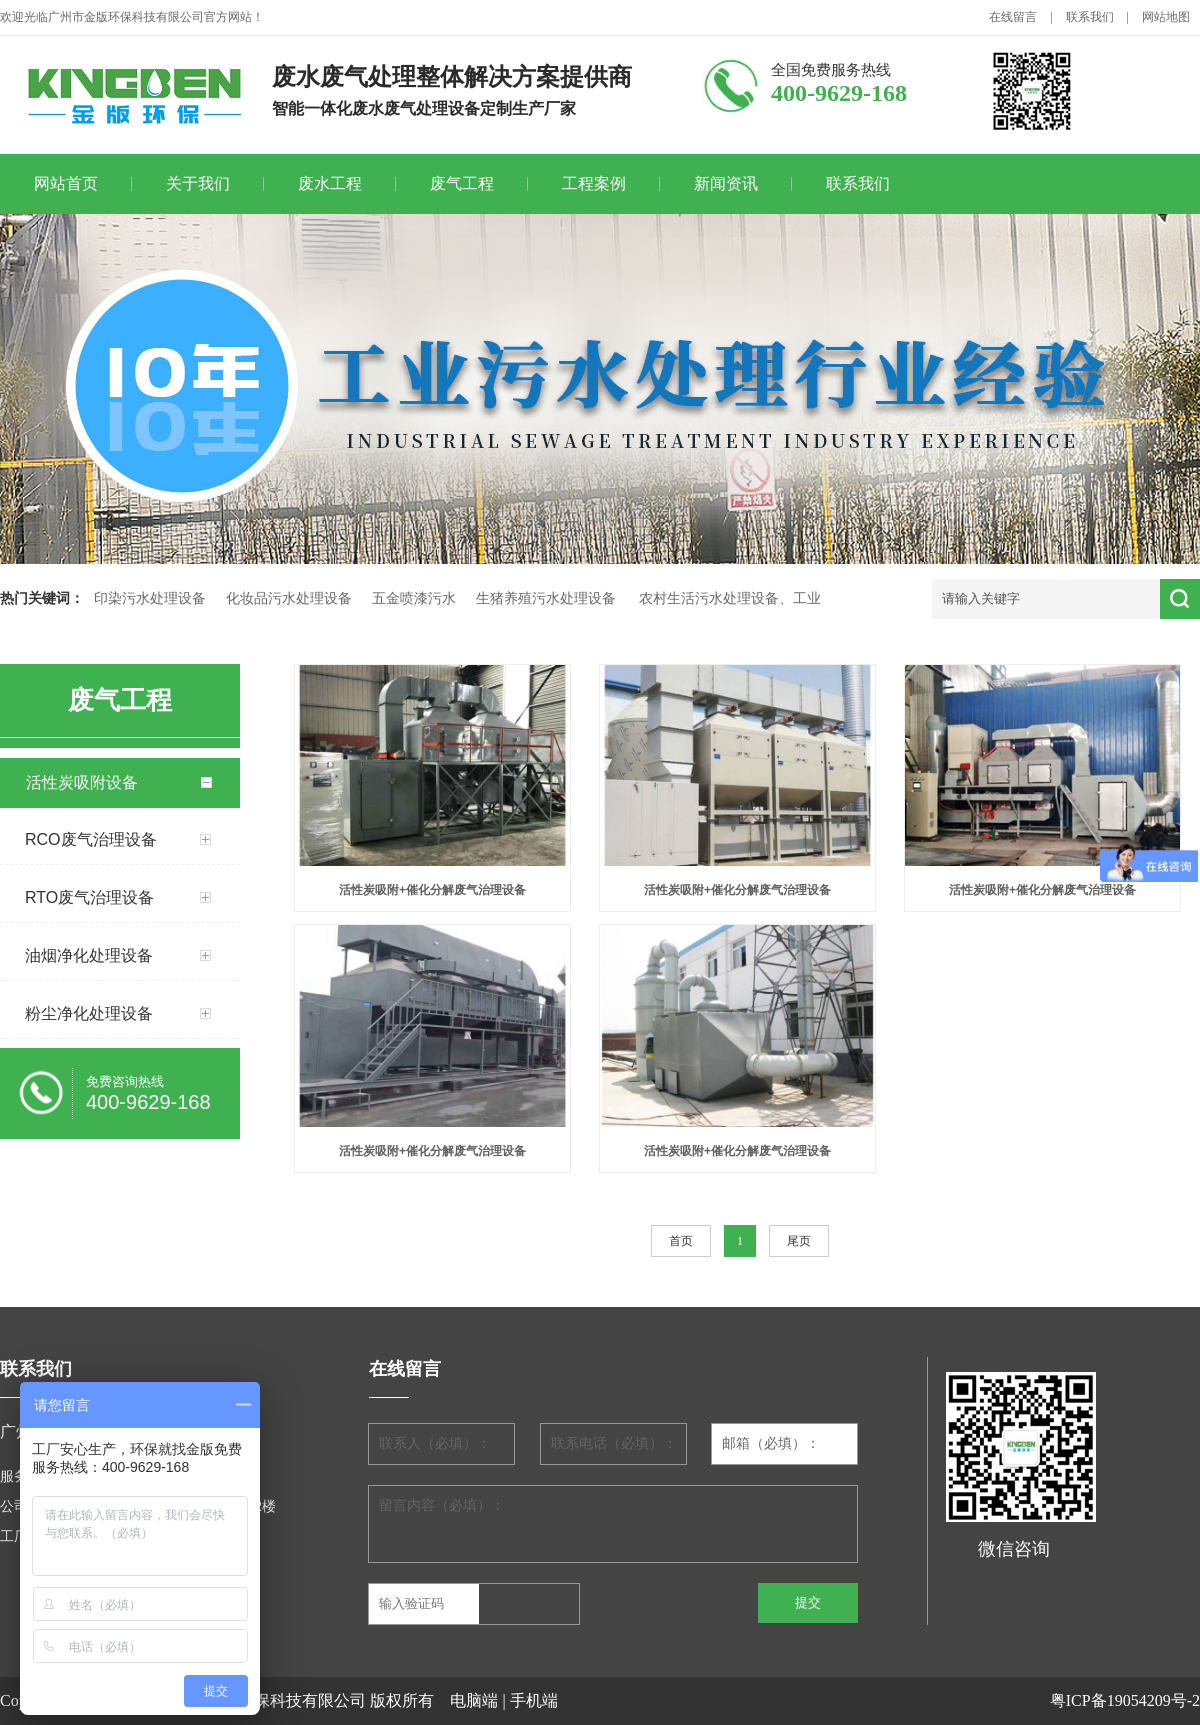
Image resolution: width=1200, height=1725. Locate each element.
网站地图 (1166, 17)
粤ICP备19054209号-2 (1125, 1700)
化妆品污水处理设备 (289, 598)
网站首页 (66, 183)
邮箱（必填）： (771, 1443)
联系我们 (1090, 17)
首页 (681, 1241)
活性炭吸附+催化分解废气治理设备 (432, 890)
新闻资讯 (726, 183)
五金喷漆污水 (414, 598)
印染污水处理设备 (150, 598)
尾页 (799, 1241)
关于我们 (198, 183)
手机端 (534, 1700)
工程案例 (594, 183)
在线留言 (1013, 17)
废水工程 (330, 183)
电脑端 (474, 1700)
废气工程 (462, 183)
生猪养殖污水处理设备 (546, 598)
